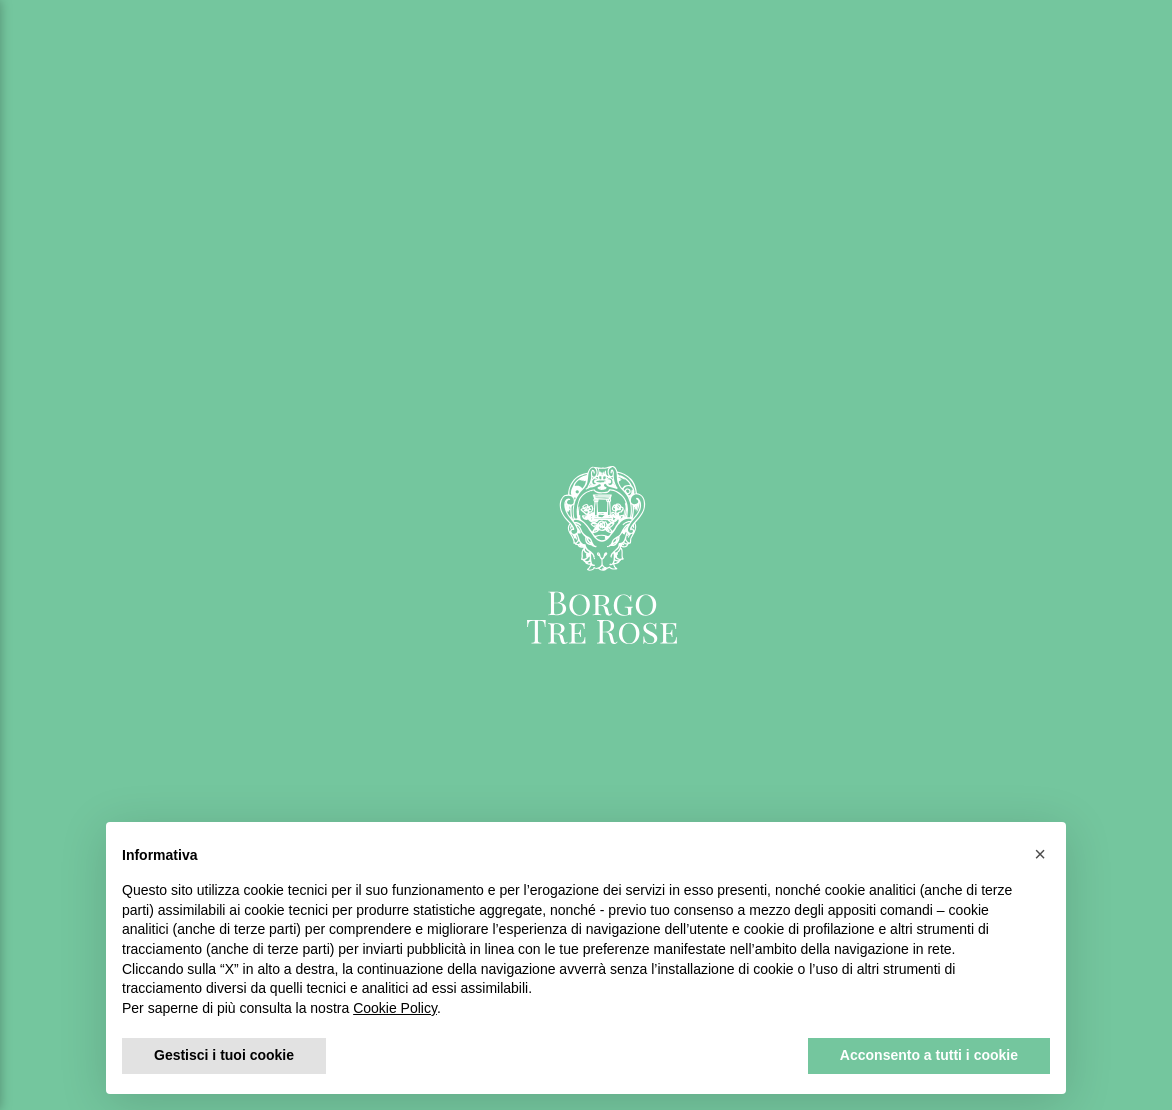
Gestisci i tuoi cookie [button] (224, 1055)
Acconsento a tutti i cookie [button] (929, 1055)
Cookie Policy (395, 1008)
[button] (1040, 854)
